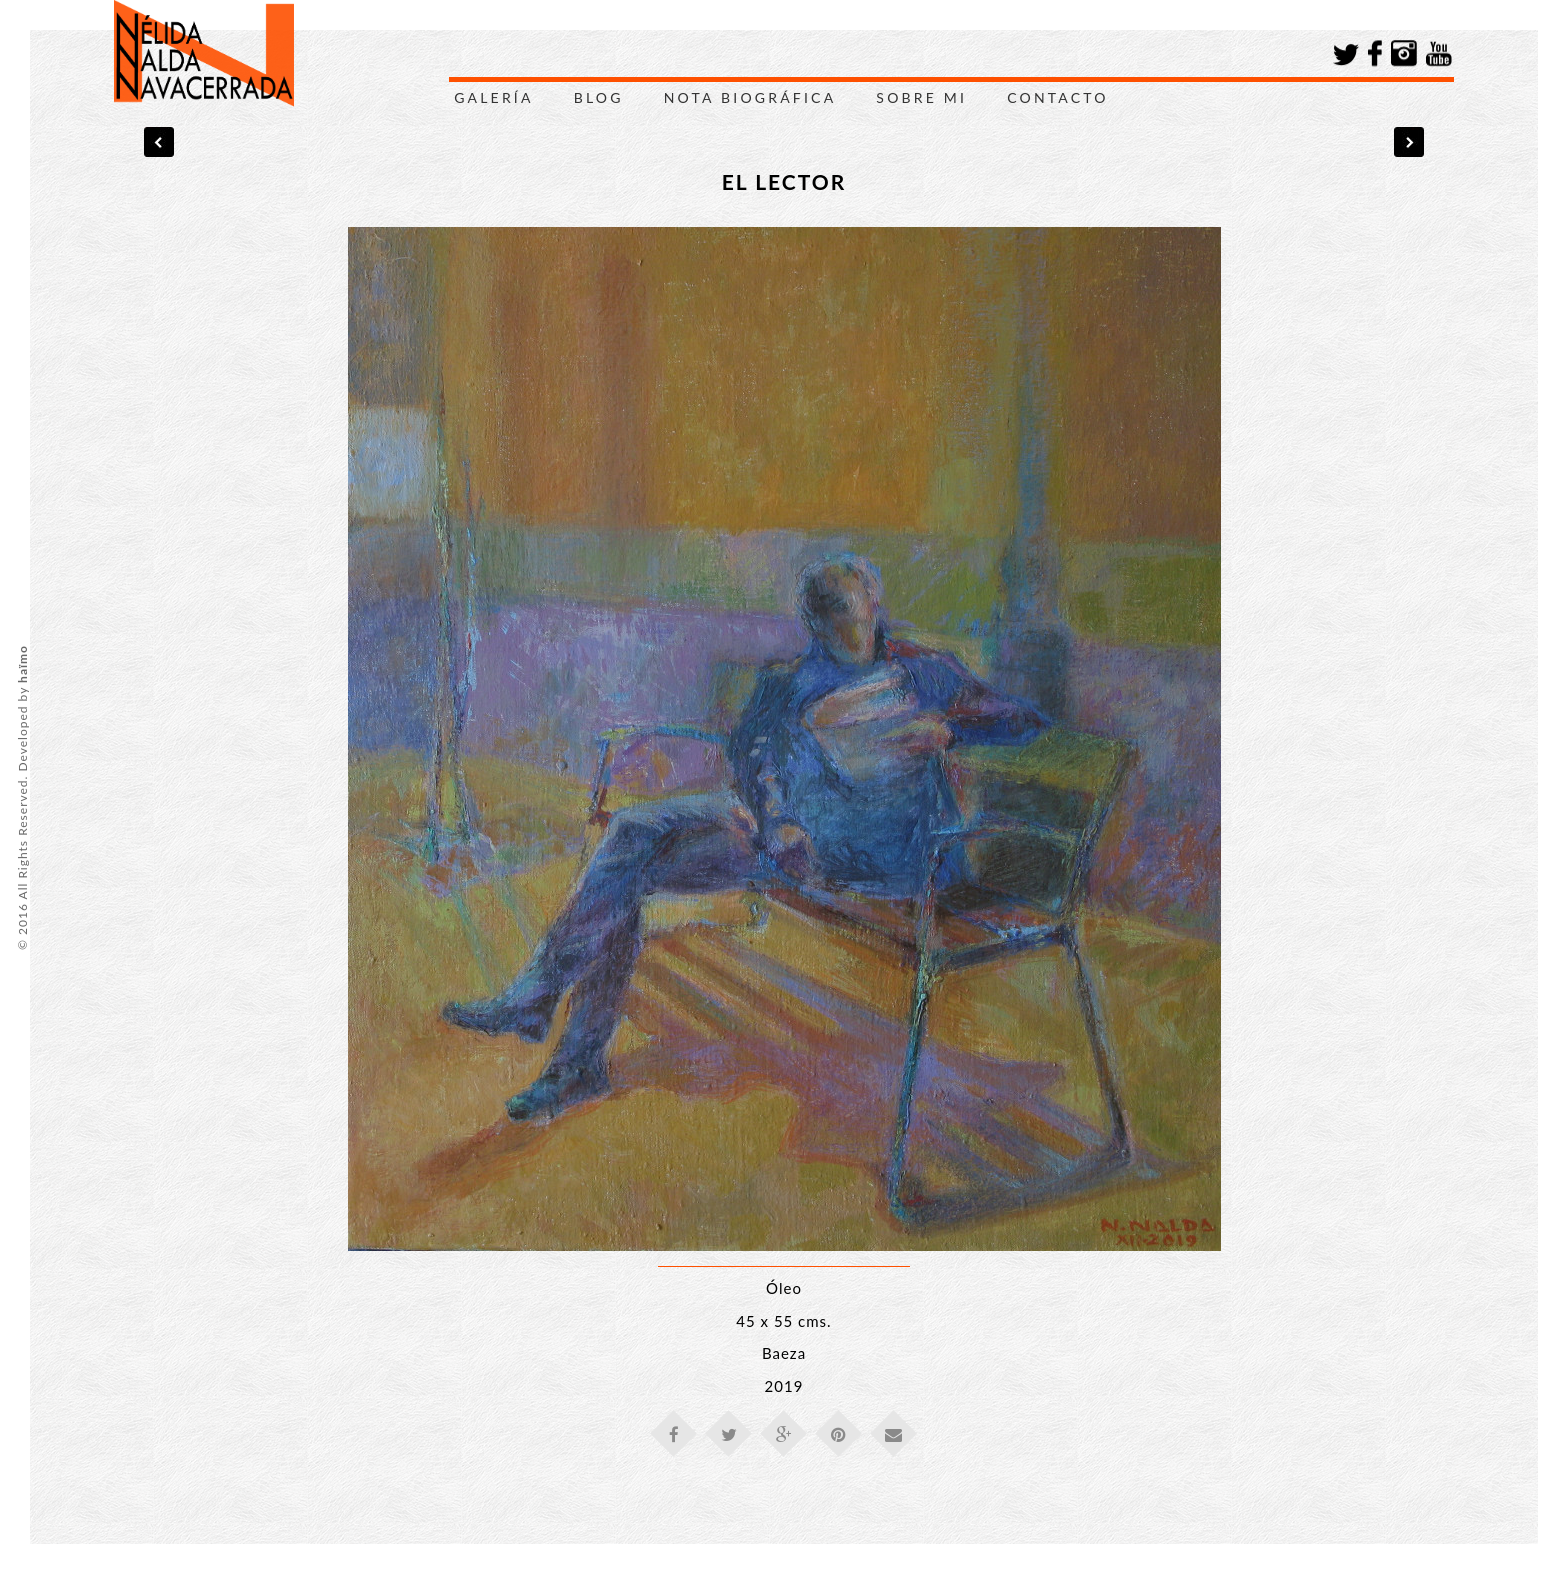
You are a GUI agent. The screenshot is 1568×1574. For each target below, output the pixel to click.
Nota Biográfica (750, 97)
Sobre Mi (921, 97)
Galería (493, 97)
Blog (599, 97)
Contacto (1058, 97)
